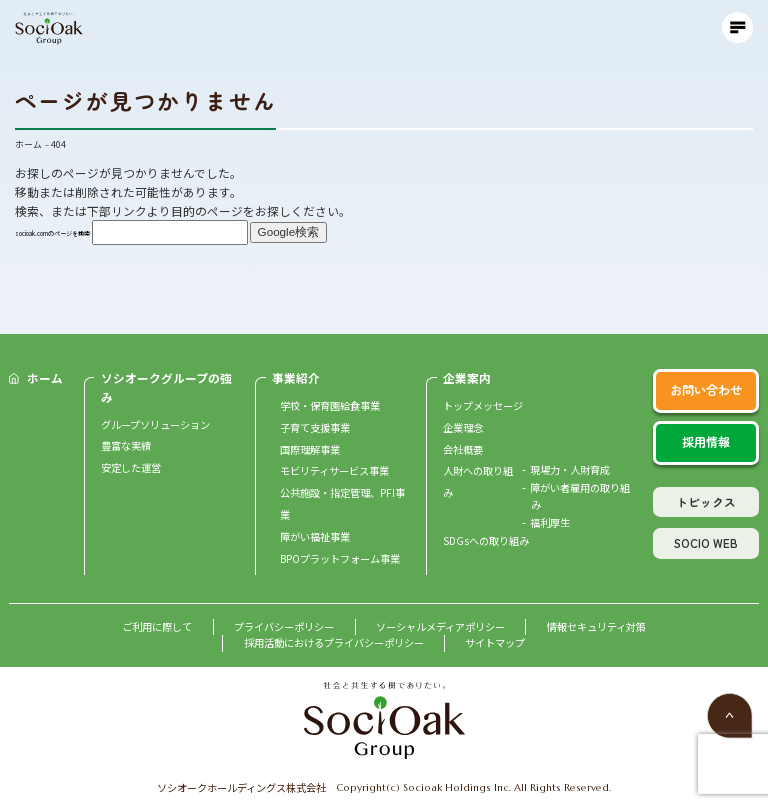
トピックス (706, 501)
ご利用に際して (157, 626)
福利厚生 (550, 522)
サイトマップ (495, 642)
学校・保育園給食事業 (330, 405)
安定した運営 (131, 467)
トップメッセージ (483, 405)
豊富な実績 (126, 445)
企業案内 (467, 377)
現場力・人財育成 (570, 469)
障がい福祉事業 (315, 536)
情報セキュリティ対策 (596, 626)
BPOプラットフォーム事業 (340, 558)
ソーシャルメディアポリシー (440, 626)
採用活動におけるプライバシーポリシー (334, 642)
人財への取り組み (478, 481)
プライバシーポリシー (284, 626)
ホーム (45, 377)
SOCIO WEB (706, 542)
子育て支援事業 (315, 427)
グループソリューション (155, 424)
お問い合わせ (706, 390)
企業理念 (463, 427)
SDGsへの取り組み (486, 540)
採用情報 (706, 442)
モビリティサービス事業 (334, 470)
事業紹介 (296, 377)
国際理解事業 (310, 449)
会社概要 (463, 449)
